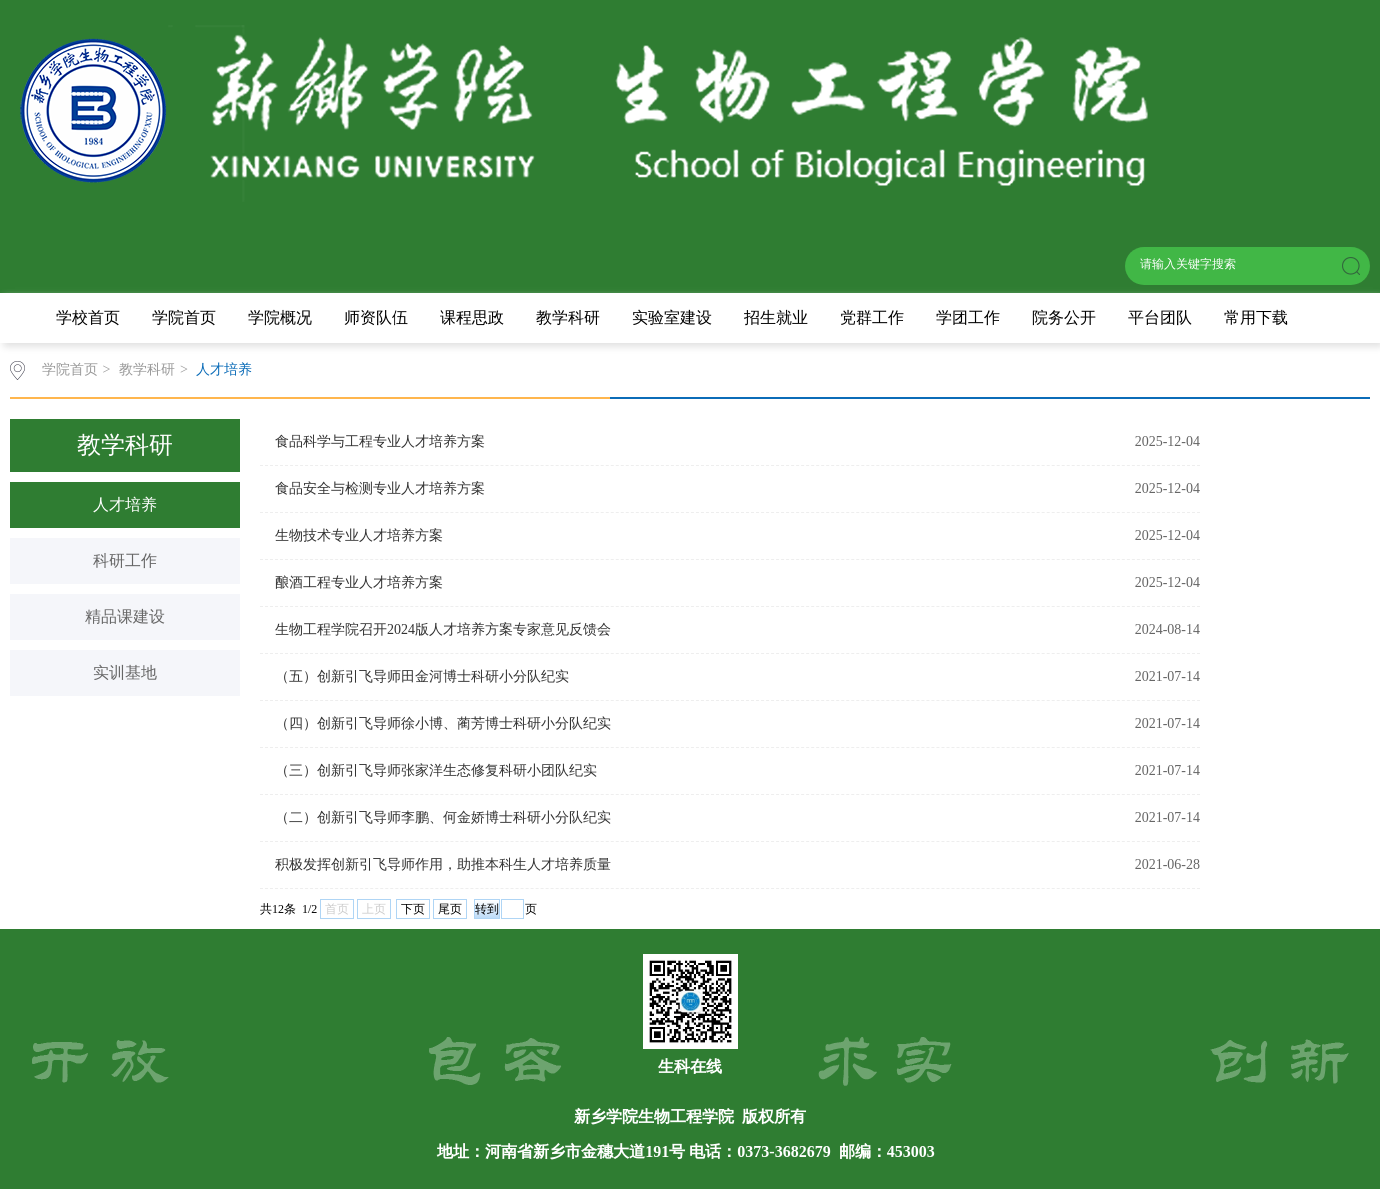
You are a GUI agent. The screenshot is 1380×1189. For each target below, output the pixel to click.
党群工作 (872, 317)
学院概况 (280, 317)
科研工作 (125, 560)
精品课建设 (125, 616)
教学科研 (568, 317)
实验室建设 (672, 317)
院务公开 (1064, 317)
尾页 (450, 909)
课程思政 (472, 317)
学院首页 (184, 317)
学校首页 (88, 317)
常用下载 (1256, 317)
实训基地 (125, 672)
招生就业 (776, 317)
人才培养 (224, 369)
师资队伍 (376, 317)
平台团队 (1160, 317)
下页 (413, 909)
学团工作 (968, 317)
